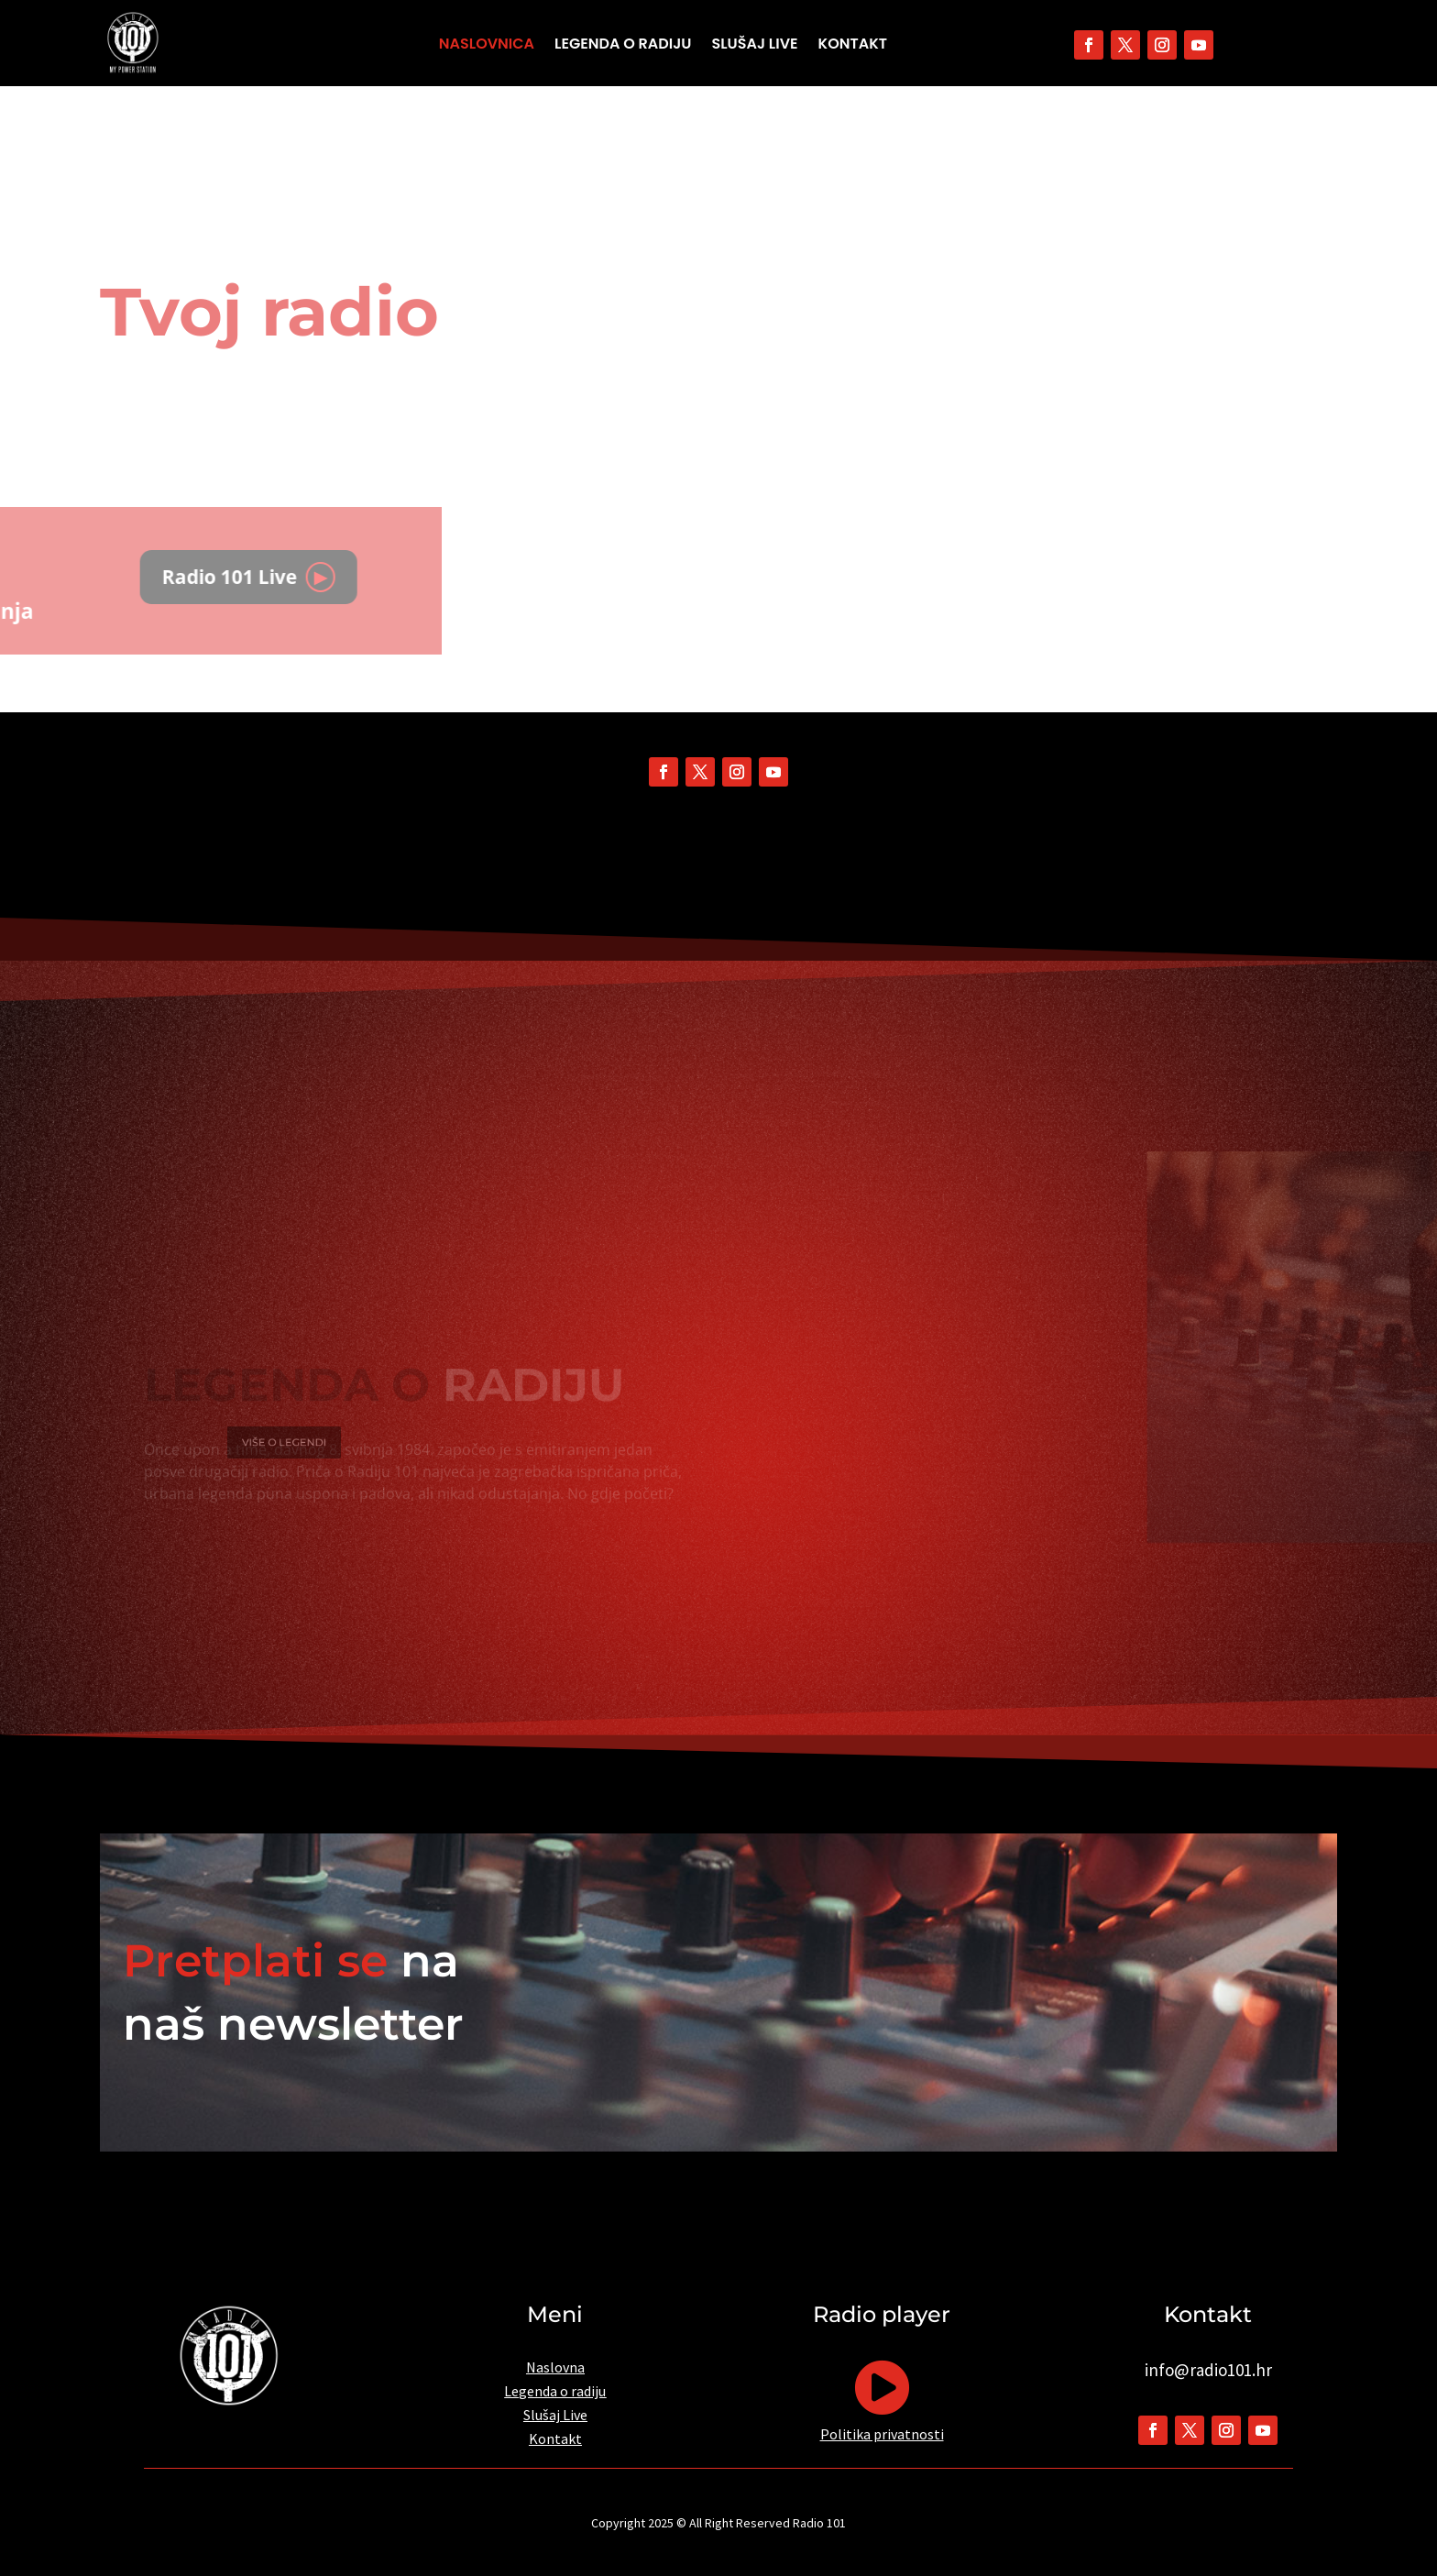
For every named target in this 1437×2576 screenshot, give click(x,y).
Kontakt (852, 46)
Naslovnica (486, 46)
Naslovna (555, 2367)
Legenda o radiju (622, 46)
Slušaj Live (755, 46)
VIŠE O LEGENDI (316, 1442)
